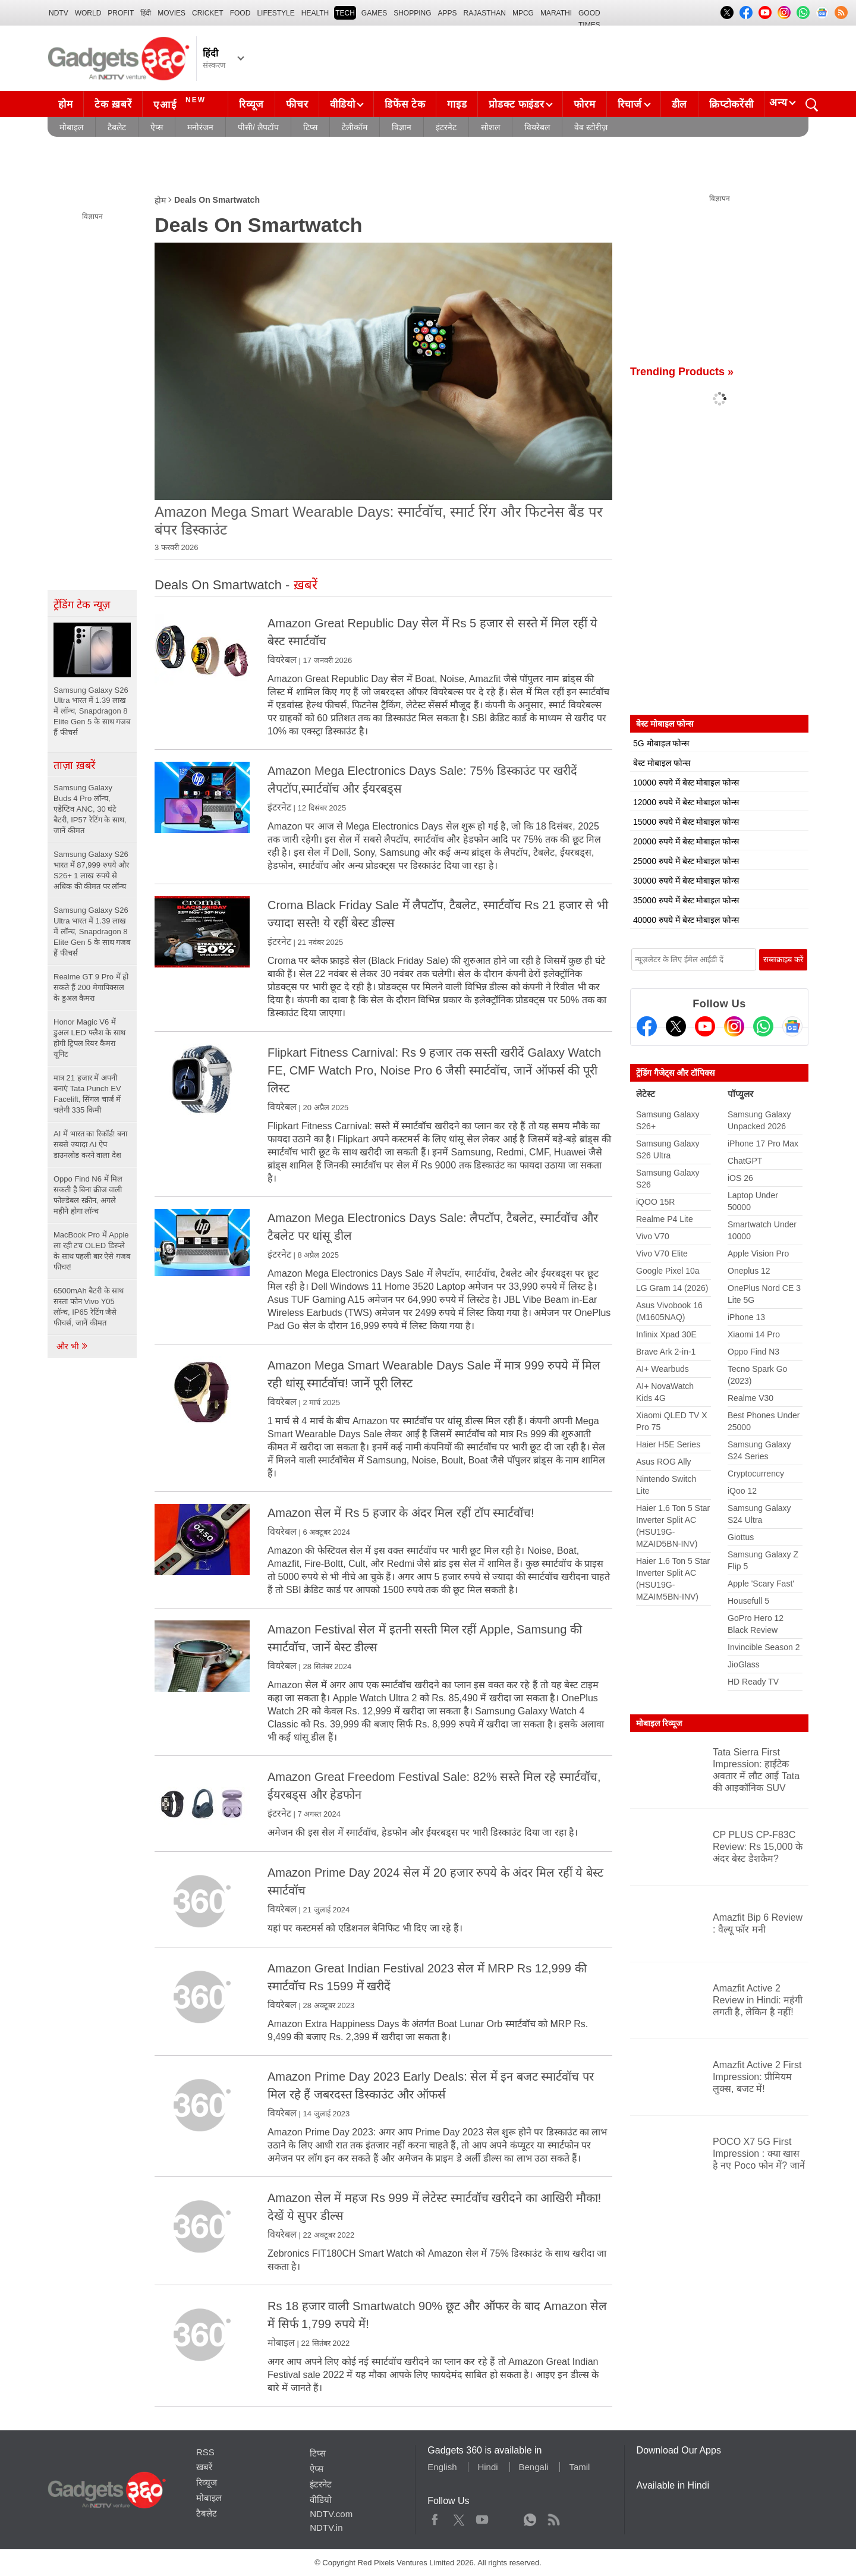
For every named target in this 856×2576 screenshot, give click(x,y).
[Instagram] (734, 1026)
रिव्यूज (251, 104)
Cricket (208, 13)
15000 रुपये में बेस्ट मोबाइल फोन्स (686, 822)
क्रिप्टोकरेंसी (731, 104)
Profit (121, 13)
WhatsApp (530, 2517)
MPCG (523, 13)
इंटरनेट (446, 127)
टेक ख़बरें (113, 104)
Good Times (589, 14)
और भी (72, 1346)
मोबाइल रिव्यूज (659, 1723)
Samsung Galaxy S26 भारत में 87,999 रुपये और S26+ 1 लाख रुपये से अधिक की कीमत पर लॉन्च (91, 870)
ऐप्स (156, 127)
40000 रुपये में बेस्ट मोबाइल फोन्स (686, 920)
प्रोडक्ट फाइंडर (516, 104)
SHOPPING (412, 13)
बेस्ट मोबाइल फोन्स (661, 763)
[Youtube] (705, 1026)
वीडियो (342, 104)
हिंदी (145, 13)
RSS (205, 2452)
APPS (447, 13)
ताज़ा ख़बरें (74, 765)
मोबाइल (71, 127)
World (88, 13)
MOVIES (171, 13)
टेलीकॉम (354, 127)
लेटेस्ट (645, 1094)
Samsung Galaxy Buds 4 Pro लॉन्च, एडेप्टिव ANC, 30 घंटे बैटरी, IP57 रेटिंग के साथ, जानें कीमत (90, 809)
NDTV (58, 13)
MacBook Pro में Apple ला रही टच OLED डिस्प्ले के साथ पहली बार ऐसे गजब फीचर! (92, 1250)
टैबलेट (117, 127)
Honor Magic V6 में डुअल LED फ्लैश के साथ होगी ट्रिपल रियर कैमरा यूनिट (89, 1037)
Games (374, 13)
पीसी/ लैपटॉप (258, 127)
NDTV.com (331, 2514)
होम (65, 104)
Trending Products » (682, 372)
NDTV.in (326, 2527)
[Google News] (792, 1026)
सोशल (490, 127)
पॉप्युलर (740, 1094)
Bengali (534, 2467)
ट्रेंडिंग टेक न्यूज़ (82, 605)
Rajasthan (485, 13)
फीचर (297, 104)
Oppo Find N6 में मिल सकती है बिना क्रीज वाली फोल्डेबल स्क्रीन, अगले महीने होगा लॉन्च (88, 1194)
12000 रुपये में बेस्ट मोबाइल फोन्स (686, 802)
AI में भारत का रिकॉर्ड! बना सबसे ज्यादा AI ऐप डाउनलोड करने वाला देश (90, 1144)
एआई (181, 103)
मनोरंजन (200, 127)
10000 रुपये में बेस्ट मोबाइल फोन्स (686, 782)
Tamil (579, 2467)
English (442, 2467)
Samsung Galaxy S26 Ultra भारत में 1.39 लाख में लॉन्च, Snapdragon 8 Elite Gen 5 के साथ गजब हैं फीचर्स (92, 931)
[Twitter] (676, 1026)
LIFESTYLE (275, 13)
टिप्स (310, 127)
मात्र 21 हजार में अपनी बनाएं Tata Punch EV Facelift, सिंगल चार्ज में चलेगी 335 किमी (87, 1093)
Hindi (487, 2467)
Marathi (556, 13)
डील (679, 104)
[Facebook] (647, 1026)
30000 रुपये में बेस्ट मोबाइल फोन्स (686, 880)
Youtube (482, 2517)
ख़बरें (204, 2467)
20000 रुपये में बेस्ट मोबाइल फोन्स (686, 841)
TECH (345, 13)
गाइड (457, 104)
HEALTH (315, 13)
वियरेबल (537, 127)
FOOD (240, 13)
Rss (553, 2517)
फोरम (584, 104)
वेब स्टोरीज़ (591, 127)
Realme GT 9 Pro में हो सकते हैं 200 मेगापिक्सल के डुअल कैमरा (91, 987)
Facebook (434, 2517)
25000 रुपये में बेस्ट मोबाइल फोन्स (686, 861)
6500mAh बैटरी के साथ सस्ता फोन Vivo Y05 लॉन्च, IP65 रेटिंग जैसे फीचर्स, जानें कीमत (89, 1306)
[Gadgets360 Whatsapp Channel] (763, 1026)
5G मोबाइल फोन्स (661, 743)
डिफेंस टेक (405, 104)
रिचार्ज (630, 104)
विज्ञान (401, 127)
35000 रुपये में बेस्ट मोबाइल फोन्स (686, 900)
